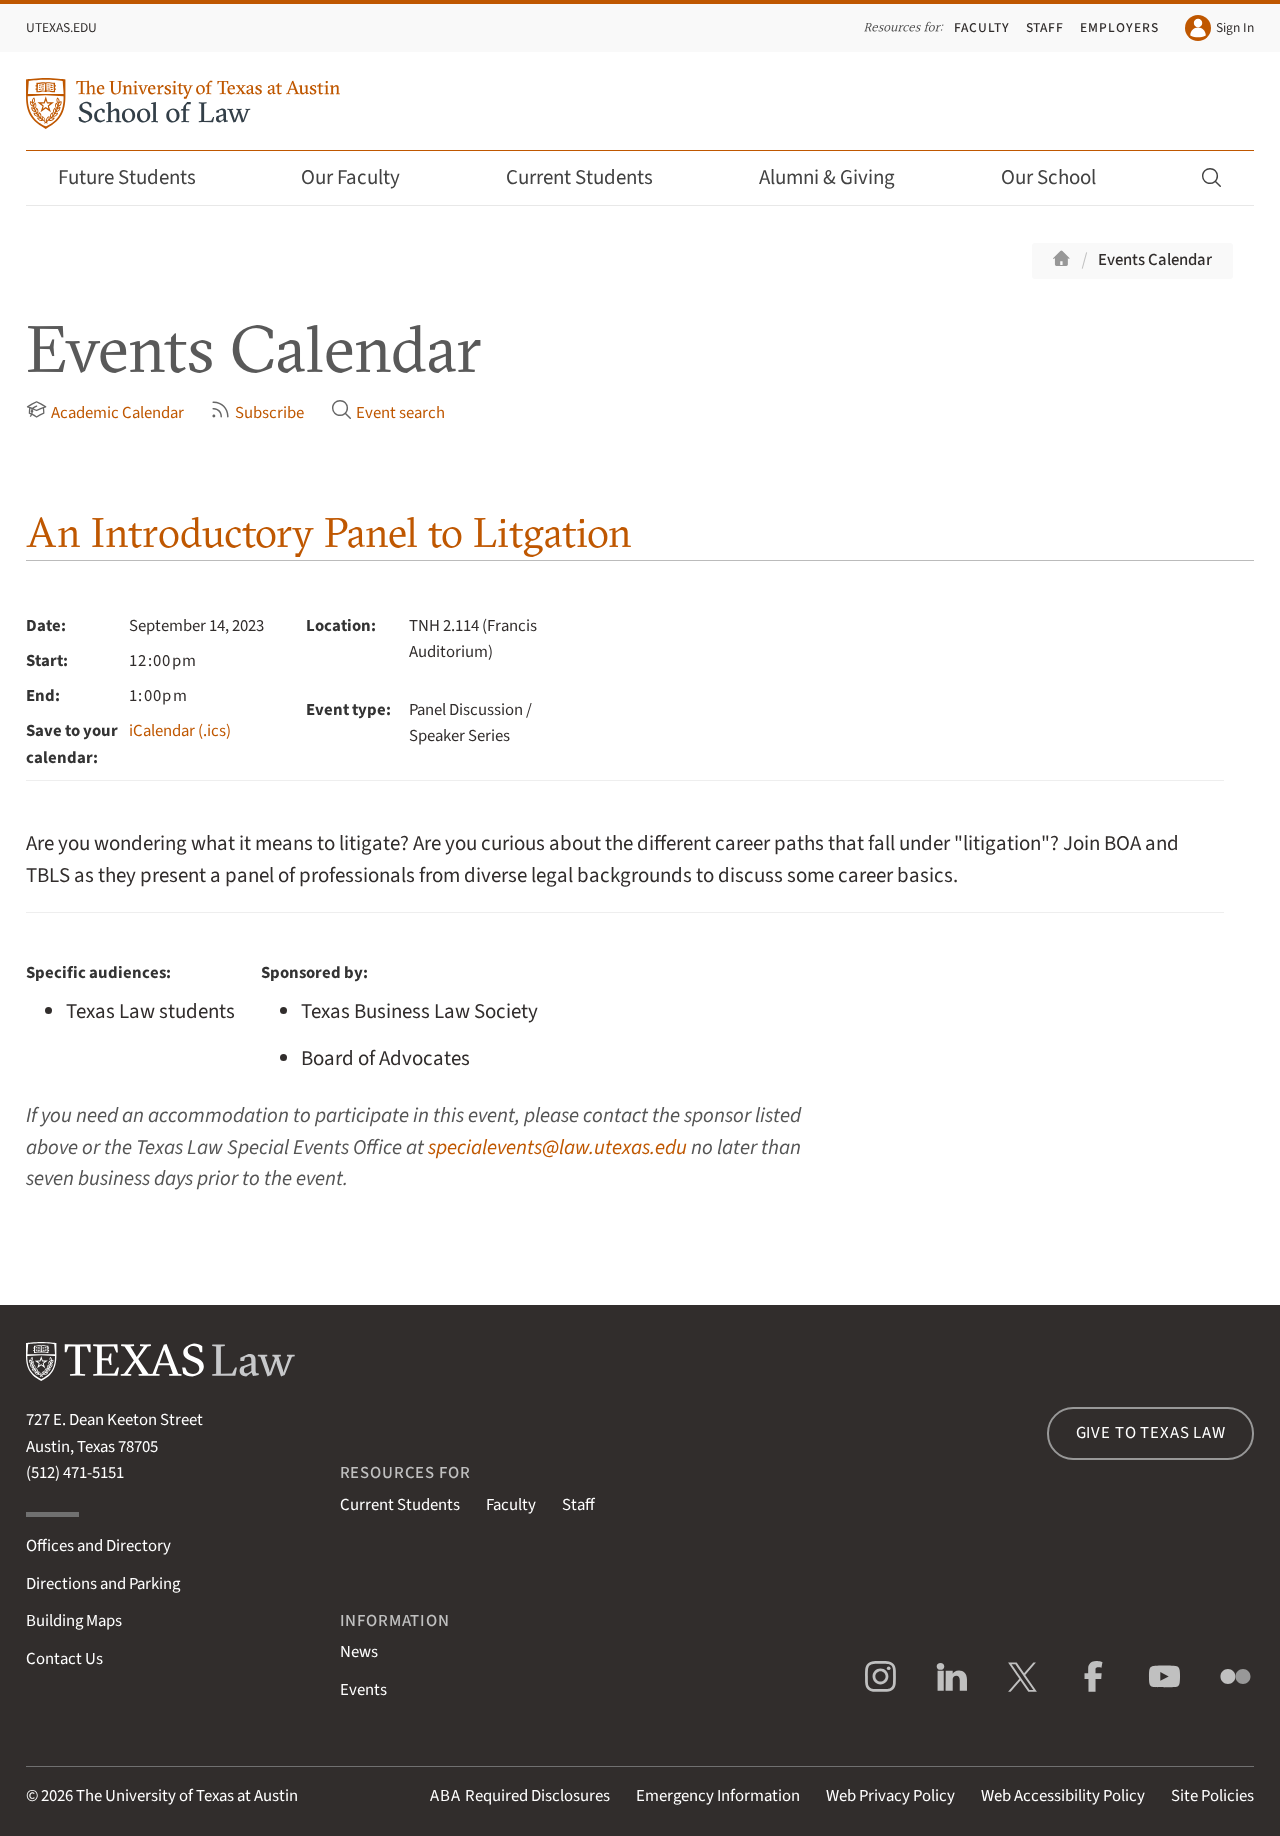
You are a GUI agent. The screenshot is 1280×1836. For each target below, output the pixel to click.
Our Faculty (364, 177)
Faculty (982, 27)
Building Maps (74, 1621)
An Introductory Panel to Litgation (329, 532)
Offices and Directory (98, 1546)
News (359, 1652)
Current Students (593, 177)
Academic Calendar (105, 412)
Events (363, 1690)
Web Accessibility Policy (1063, 1796)
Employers (1119, 27)
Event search (388, 412)
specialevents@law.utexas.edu (557, 1147)
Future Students (140, 177)
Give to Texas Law (1151, 1433)
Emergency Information (718, 1796)
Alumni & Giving (840, 177)
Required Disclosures (520, 1796)
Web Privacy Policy (890, 1796)
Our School (1062, 177)
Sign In (1219, 28)
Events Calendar (1155, 260)
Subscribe (257, 412)
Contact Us (64, 1659)
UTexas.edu (61, 27)
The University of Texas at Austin (187, 1796)
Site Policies (1212, 1796)
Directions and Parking (103, 1584)
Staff (1045, 27)
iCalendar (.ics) (180, 731)
